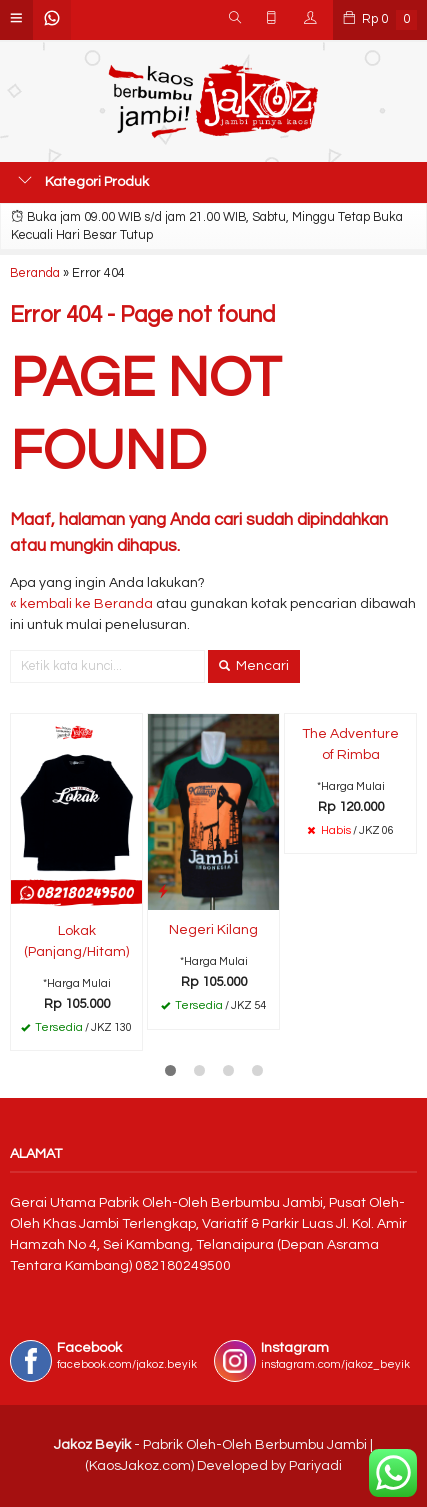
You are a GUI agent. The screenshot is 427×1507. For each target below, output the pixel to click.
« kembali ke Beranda (81, 604)
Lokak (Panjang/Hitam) (76, 941)
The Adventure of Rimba (350, 744)
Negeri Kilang (213, 930)
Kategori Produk (83, 181)
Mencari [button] (254, 666)
